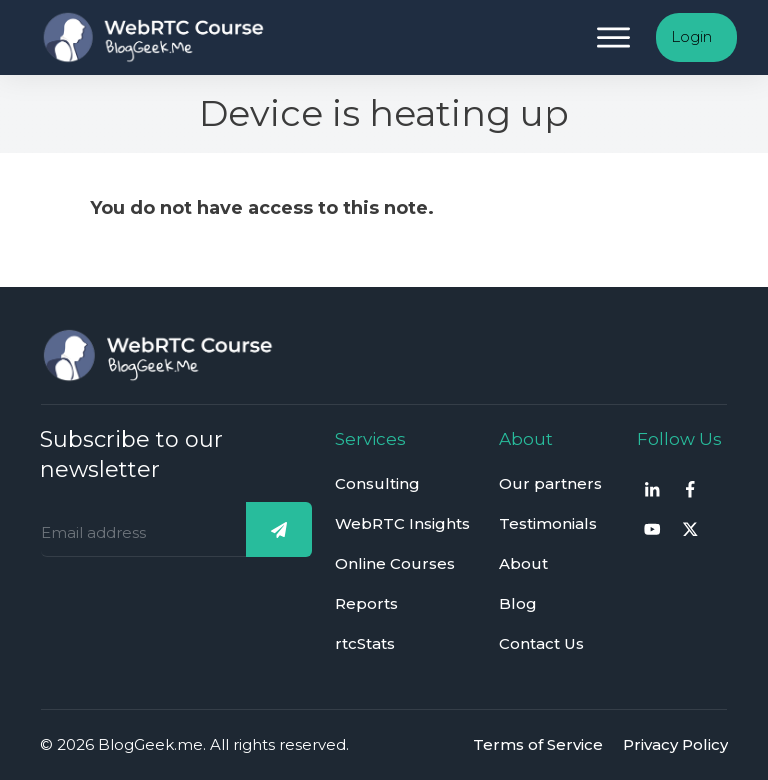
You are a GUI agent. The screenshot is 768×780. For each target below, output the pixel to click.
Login (691, 36)
